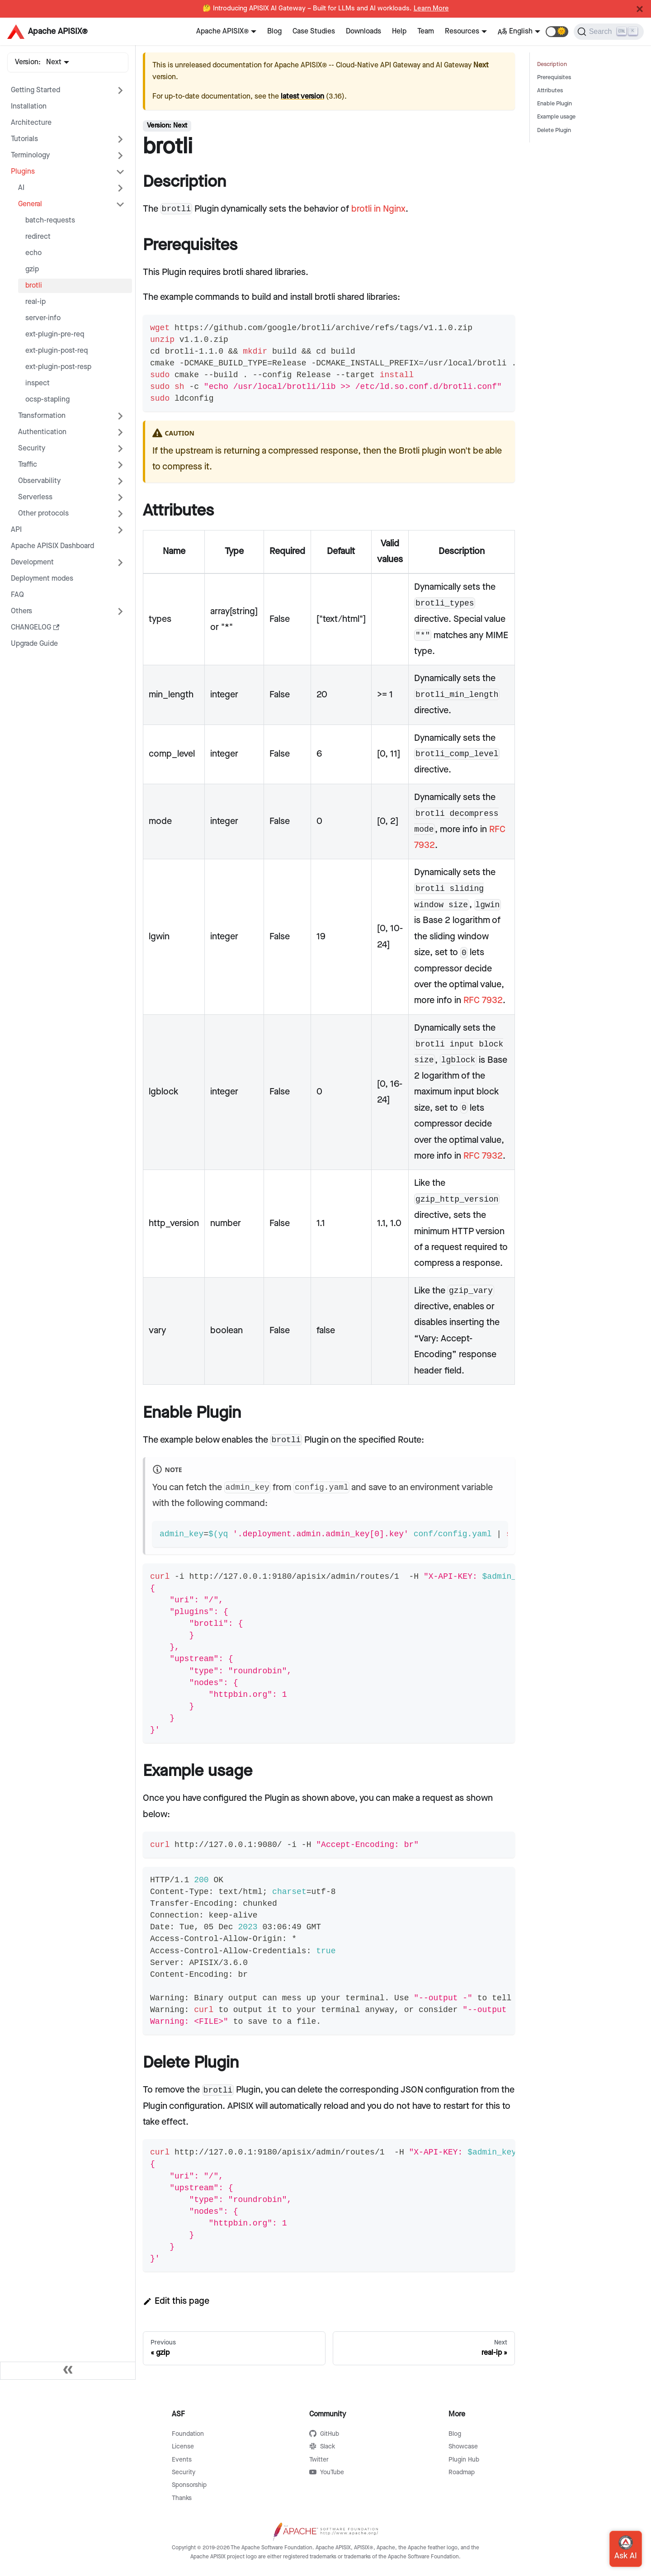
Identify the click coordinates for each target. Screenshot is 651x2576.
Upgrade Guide (34, 643)
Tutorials (24, 139)
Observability (39, 481)
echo (33, 253)
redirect (38, 236)
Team (425, 31)
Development (32, 562)
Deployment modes (42, 578)
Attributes (550, 90)
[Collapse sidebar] (68, 2371)
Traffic (27, 464)
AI (21, 188)
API (16, 530)
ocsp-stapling (47, 399)
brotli (33, 285)
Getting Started (35, 90)
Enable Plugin (554, 103)
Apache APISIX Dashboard (52, 546)
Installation (29, 106)
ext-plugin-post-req (56, 350)
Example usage (556, 117)
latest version (302, 96)
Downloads (363, 31)
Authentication (42, 432)
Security (31, 448)
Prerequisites (554, 77)
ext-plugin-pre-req (54, 334)
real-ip (35, 302)
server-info (43, 318)
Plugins (23, 171)
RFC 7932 (483, 1000)
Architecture (31, 122)
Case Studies (313, 31)
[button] (557, 31)
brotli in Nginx (378, 209)
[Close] (639, 9)
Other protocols (43, 513)
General (30, 204)
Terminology (30, 155)
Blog (274, 31)
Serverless (35, 497)
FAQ (17, 595)
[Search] (609, 32)
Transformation (42, 416)
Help (399, 31)
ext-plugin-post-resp (58, 367)
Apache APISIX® (222, 31)
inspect (37, 383)
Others (21, 611)
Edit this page (176, 2301)
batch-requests (50, 220)
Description (552, 64)
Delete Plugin (554, 130)
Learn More (431, 9)
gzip (32, 269)
